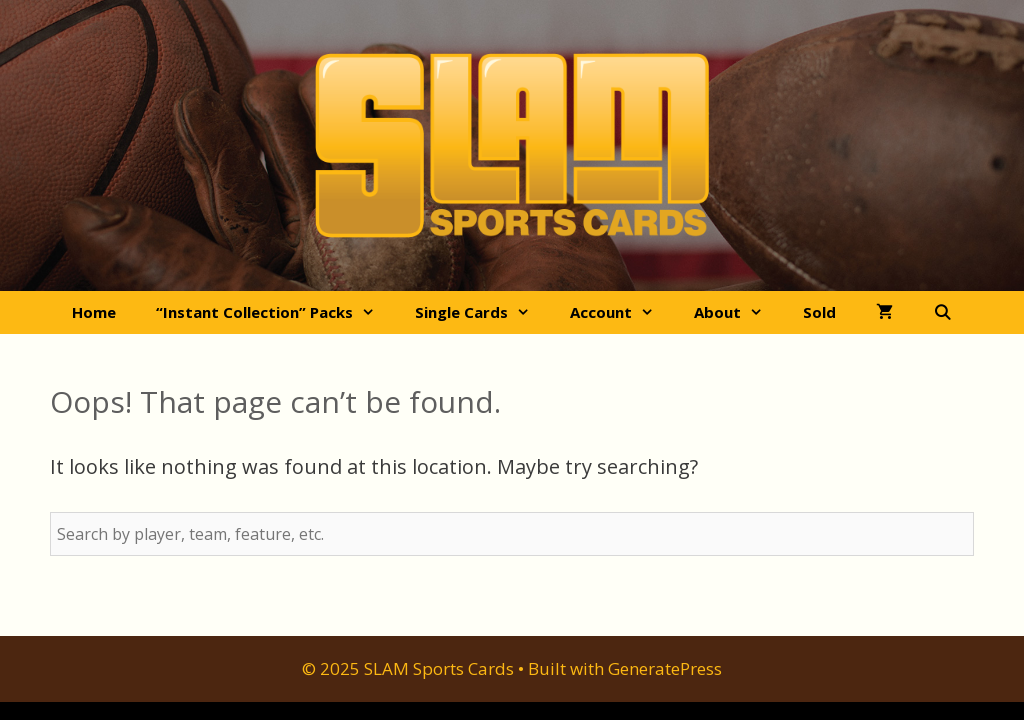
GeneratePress (665, 668)
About (738, 312)
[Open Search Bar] (942, 312)
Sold (819, 312)
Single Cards (482, 312)
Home (94, 312)
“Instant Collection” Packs (275, 312)
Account (622, 312)
